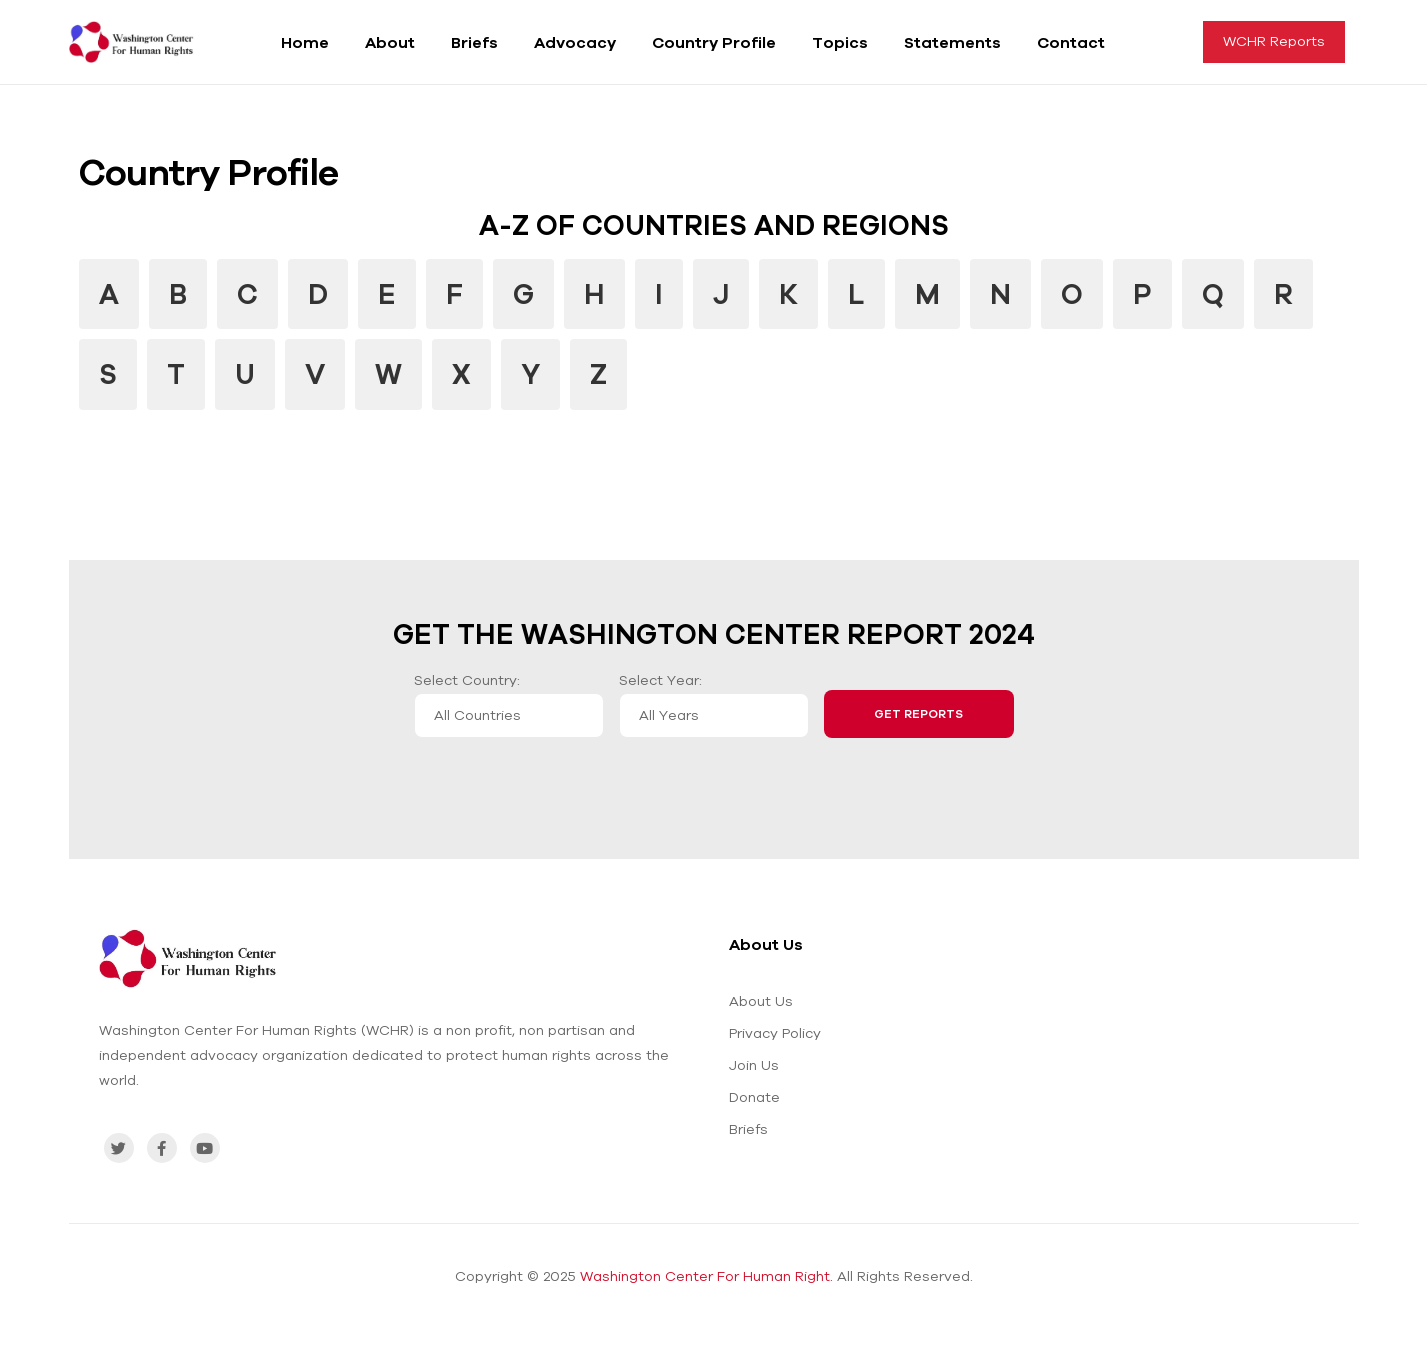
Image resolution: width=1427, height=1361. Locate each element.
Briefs (474, 42)
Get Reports (918, 714)
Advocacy (575, 42)
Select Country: (467, 680)
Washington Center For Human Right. (706, 1276)
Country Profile (714, 42)
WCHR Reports (1274, 41)
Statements (952, 42)
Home (305, 42)
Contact (1071, 42)
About (390, 42)
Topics (840, 42)
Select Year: (660, 680)
